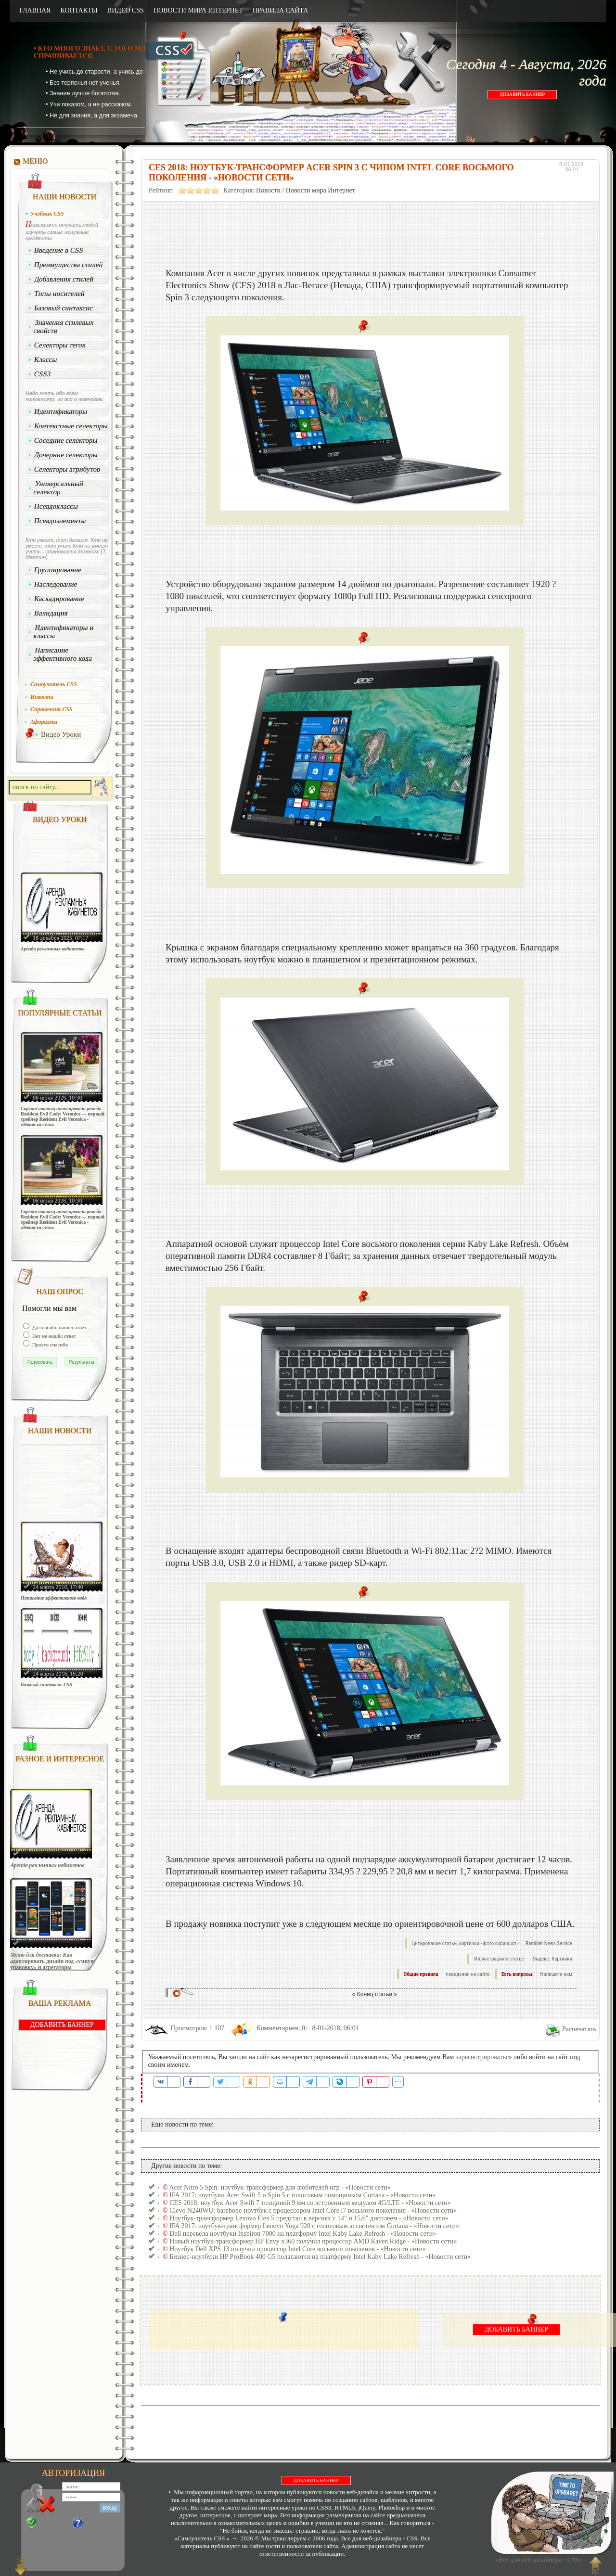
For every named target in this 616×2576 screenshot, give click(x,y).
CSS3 (42, 374)
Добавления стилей (64, 279)
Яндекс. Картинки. (553, 1959)
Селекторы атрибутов (67, 469)
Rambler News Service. (550, 1943)
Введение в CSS (59, 250)
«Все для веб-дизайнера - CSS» (537, 2559)
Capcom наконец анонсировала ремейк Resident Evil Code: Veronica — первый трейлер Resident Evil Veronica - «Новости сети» (62, 1116)
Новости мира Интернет (320, 190)
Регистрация (53, 2523)
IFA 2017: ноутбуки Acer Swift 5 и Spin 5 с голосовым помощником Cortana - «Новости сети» (302, 2195)
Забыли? (95, 2523)
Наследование (56, 584)
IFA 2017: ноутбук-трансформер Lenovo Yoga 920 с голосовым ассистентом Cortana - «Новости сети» (314, 2226)
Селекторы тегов (60, 345)
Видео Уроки (61, 734)
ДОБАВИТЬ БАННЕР (522, 94)
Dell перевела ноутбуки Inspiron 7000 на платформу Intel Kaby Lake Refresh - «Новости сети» (302, 2233)
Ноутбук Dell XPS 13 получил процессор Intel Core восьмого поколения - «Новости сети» (297, 2249)
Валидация (51, 613)
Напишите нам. (557, 1974)
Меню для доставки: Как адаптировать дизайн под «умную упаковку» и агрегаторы (52, 1961)
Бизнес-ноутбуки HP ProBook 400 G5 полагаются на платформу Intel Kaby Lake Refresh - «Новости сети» (320, 2256)
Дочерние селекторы (66, 455)
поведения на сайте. (468, 1974)
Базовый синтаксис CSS (46, 1684)
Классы (46, 359)
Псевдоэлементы (60, 521)
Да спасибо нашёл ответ (59, 1327)
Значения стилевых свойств (63, 326)
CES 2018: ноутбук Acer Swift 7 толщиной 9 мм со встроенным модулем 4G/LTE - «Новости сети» (310, 2202)
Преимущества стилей (68, 265)
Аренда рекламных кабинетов (53, 948)
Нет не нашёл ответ (53, 1336)
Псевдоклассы (56, 506)
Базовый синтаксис (64, 308)
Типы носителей (59, 293)
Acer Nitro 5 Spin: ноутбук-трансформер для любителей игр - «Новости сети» (279, 2187)
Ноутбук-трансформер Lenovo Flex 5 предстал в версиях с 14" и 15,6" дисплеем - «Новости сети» (309, 2218)
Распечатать (579, 2029)
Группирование (58, 570)
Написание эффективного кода (62, 654)
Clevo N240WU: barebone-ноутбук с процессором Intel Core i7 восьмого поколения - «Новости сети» (313, 2210)
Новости (268, 190)
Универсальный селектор (58, 488)
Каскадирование (59, 598)
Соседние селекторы (66, 440)
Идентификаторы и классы (63, 632)
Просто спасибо (49, 1344)
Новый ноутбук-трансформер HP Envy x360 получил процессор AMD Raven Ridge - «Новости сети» (313, 2241)
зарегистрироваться (484, 2057)
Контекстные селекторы (71, 426)
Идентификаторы (61, 411)
